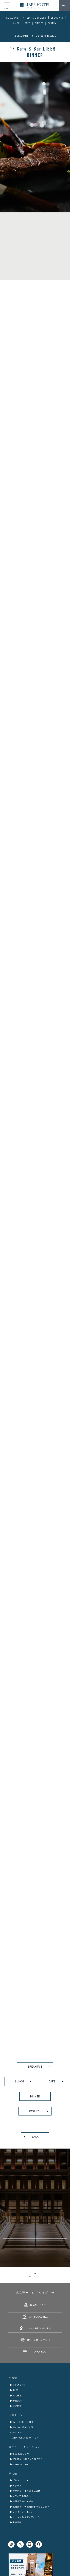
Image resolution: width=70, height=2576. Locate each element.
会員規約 (17, 2400)
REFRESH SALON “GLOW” (27, 2458)
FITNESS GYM (20, 2464)
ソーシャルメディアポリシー (27, 2517)
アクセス (17, 2485)
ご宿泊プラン (19, 2384)
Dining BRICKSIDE (46, 35)
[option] (35, 137)
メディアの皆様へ (22, 2495)
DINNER (39, 22)
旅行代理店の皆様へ (23, 2501)
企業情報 (17, 2522)
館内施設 (17, 2395)
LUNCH (16, 22)
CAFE (27, 22)
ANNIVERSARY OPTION (25, 2437)
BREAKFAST (57, 17)
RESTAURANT (12, 17)
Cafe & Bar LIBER (36, 17)
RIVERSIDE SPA (21, 2453)
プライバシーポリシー (24, 2511)
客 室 (15, 2390)
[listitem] (35, 2305)
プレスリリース (21, 2480)
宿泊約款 (17, 2405)
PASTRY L (53, 22)
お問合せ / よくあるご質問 (27, 2490)
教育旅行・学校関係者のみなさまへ (31, 2506)
